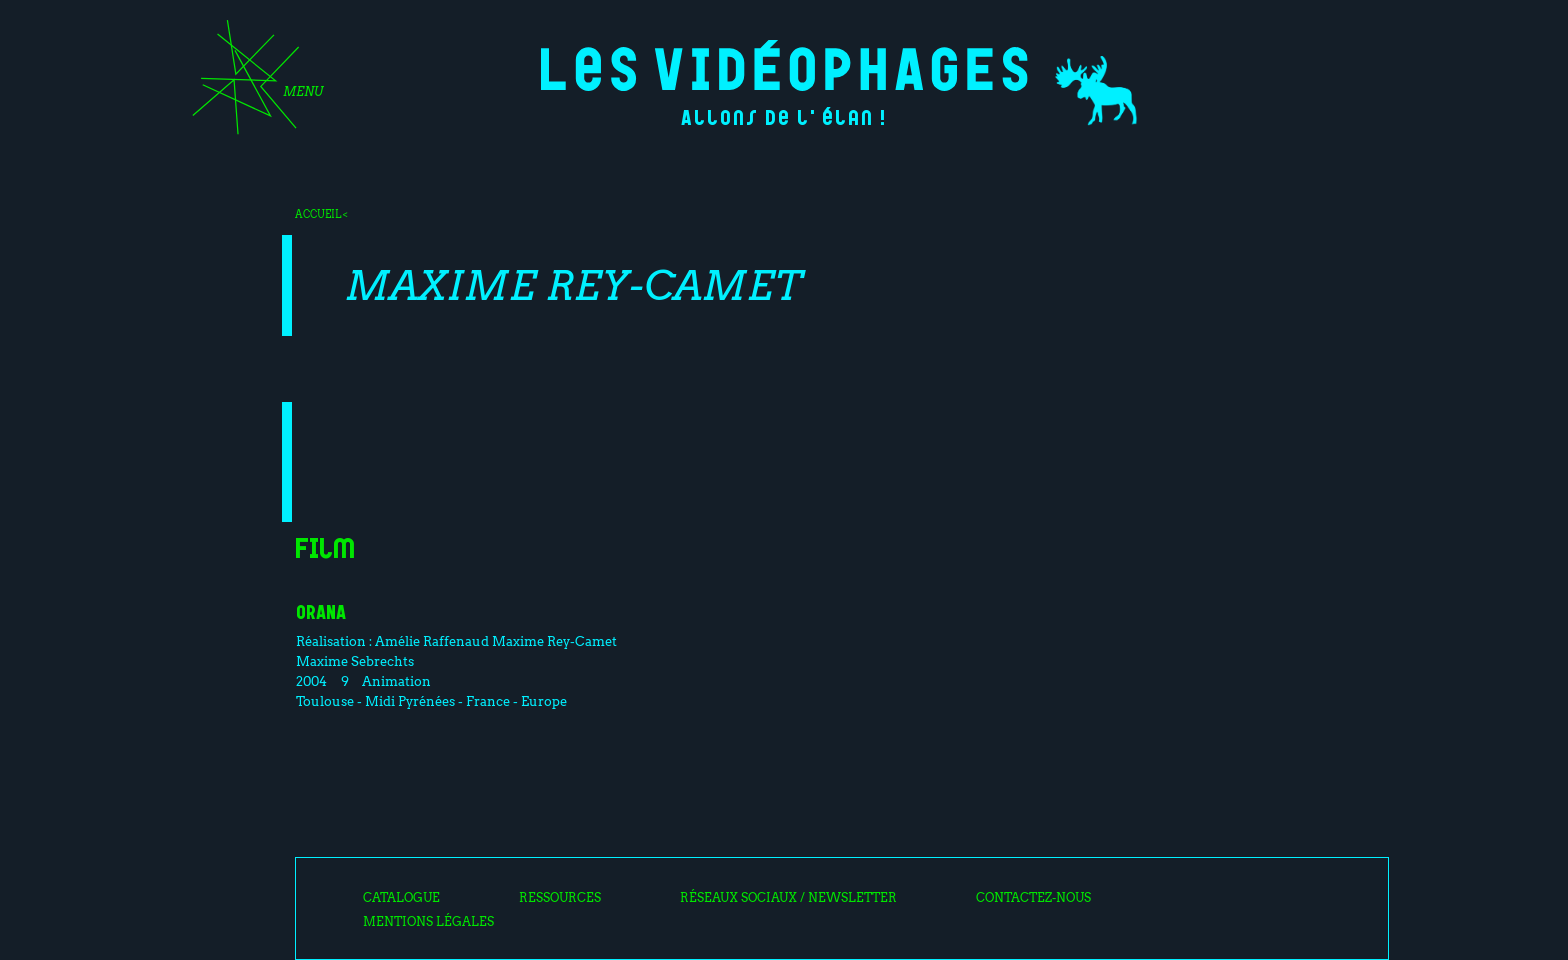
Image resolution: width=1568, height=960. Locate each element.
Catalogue (401, 898)
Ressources (560, 898)
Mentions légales (428, 922)
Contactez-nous (1033, 898)
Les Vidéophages (784, 65)
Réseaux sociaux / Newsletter (788, 898)
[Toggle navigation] (251, 84)
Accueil (318, 214)
